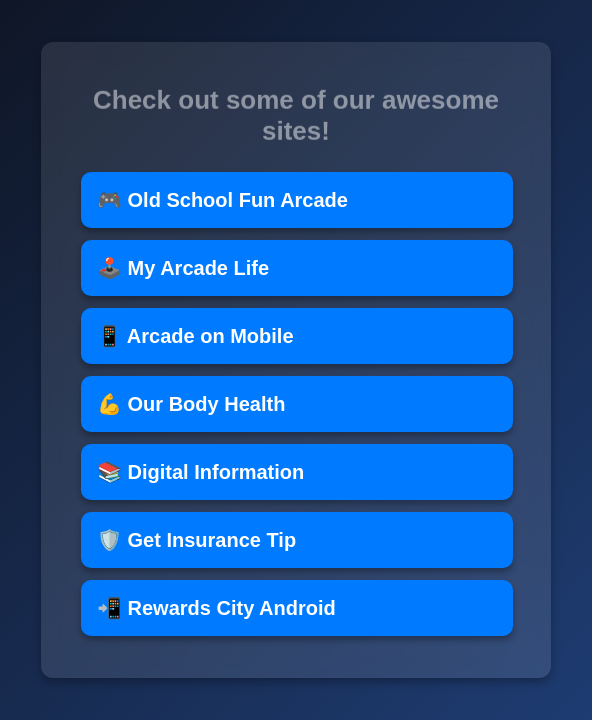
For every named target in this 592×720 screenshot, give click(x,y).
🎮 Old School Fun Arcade (222, 200)
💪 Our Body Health (191, 404)
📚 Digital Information (200, 472)
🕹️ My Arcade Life (183, 268)
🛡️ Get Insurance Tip (196, 540)
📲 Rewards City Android (216, 608)
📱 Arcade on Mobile (195, 336)
